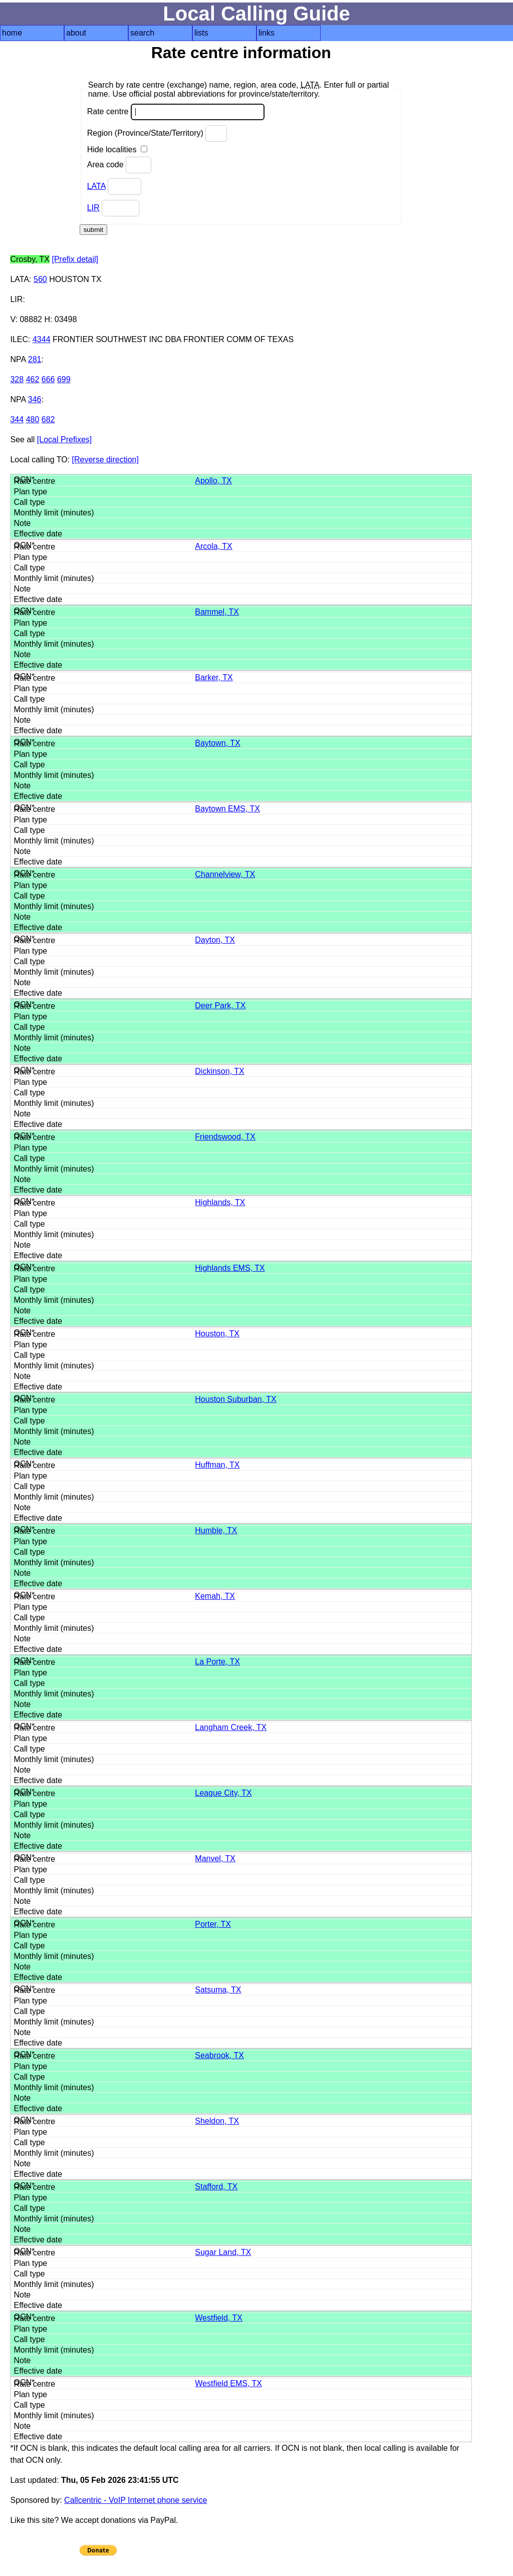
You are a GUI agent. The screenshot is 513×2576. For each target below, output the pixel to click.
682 (48, 419)
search (142, 33)
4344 (42, 339)
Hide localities (117, 149)
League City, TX (223, 1793)
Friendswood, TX (225, 1136)
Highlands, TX (220, 1202)
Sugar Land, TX (223, 2252)
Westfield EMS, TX (228, 2383)
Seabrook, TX (219, 2055)
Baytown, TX (217, 743)
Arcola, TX (213, 546)
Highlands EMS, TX (230, 1268)
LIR (93, 207)
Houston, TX (217, 1333)
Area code (119, 165)
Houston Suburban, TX (235, 1399)
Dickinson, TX (219, 1071)
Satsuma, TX (218, 1989)
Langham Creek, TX (231, 1727)
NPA (18, 359)
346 (35, 399)
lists (201, 33)
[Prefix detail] (75, 259)
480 (33, 419)
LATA (96, 186)
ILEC (19, 339)
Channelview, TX (225, 874)
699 (64, 379)
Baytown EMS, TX (227, 808)
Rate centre (176, 112)
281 (35, 359)
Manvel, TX (215, 1858)
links (267, 33)
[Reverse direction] (105, 459)
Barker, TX (213, 677)
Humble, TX (216, 1530)
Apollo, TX (213, 480)
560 (40, 279)
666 (48, 379)
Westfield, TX (218, 2318)
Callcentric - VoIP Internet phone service (135, 2500)
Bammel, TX (217, 612)
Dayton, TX (215, 940)
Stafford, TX (216, 2186)
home (12, 33)
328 (17, 379)
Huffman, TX (217, 1465)
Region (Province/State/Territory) (157, 133)
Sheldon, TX (217, 2121)
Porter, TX (213, 1924)
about (76, 33)
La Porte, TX (217, 1661)
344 (17, 419)
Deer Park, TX (220, 1005)
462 (33, 379)
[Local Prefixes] (64, 439)
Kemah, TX (215, 1596)
